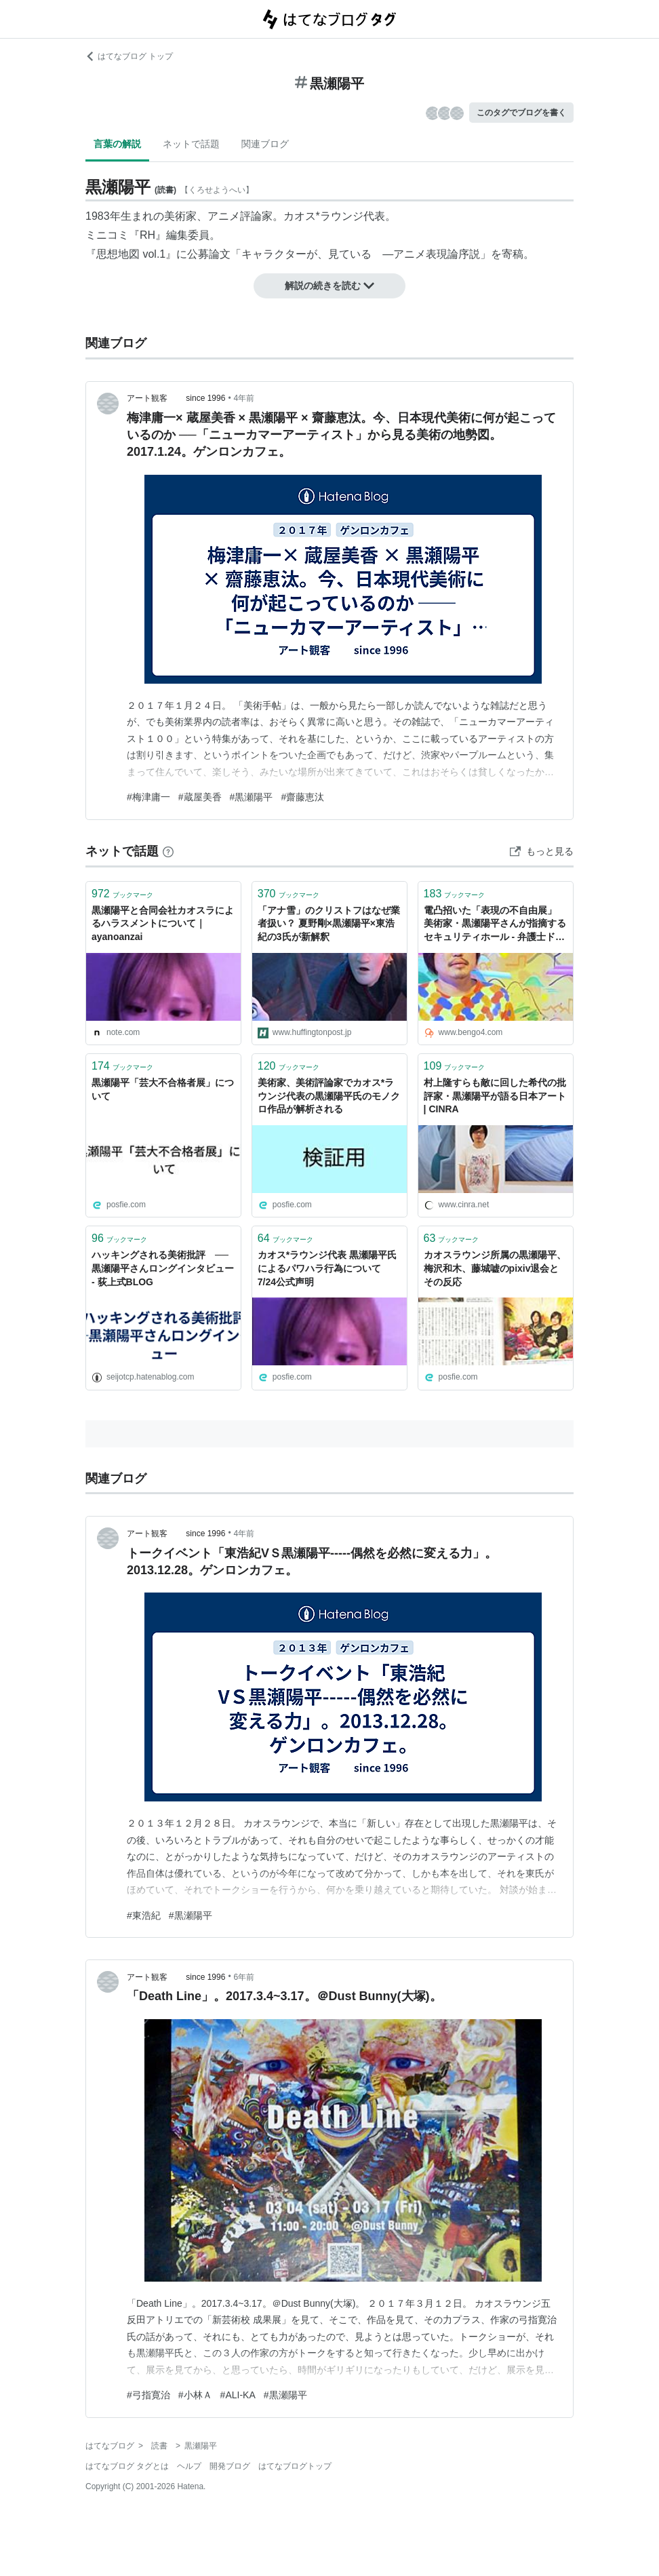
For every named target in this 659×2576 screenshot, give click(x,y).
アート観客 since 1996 (176, 398)
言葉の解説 (117, 143)
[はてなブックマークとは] (168, 851)
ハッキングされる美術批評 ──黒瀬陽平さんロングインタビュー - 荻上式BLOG (163, 1268)
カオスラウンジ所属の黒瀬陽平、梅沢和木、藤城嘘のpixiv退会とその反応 (495, 1268)
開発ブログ (229, 2466)
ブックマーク (122, 893)
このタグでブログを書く (521, 112)
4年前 (244, 398)
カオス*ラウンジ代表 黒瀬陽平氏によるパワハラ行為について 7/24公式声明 (327, 1268)
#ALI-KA (238, 2394)
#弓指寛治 (148, 2394)
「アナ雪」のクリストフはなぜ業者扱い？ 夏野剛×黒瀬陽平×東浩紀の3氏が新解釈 (329, 923)
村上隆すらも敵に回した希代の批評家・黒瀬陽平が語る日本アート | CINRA (495, 1095)
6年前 (244, 1977)
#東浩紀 (144, 1915)
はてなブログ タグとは (127, 2466)
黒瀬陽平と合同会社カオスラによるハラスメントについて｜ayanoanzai (163, 923)
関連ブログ (265, 143)
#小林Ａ (195, 2394)
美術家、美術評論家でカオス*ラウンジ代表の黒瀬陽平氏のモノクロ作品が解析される (329, 1095)
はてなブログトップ (295, 2466)
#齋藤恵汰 (302, 797)
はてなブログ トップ (129, 56)
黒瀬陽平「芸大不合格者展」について (163, 1089)
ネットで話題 (191, 143)
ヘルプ (189, 2466)
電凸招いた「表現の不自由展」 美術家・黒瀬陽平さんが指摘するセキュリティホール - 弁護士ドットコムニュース (495, 925)
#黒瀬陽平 (251, 797)
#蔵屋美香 (200, 797)
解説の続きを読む (329, 285)
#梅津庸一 (148, 797)
